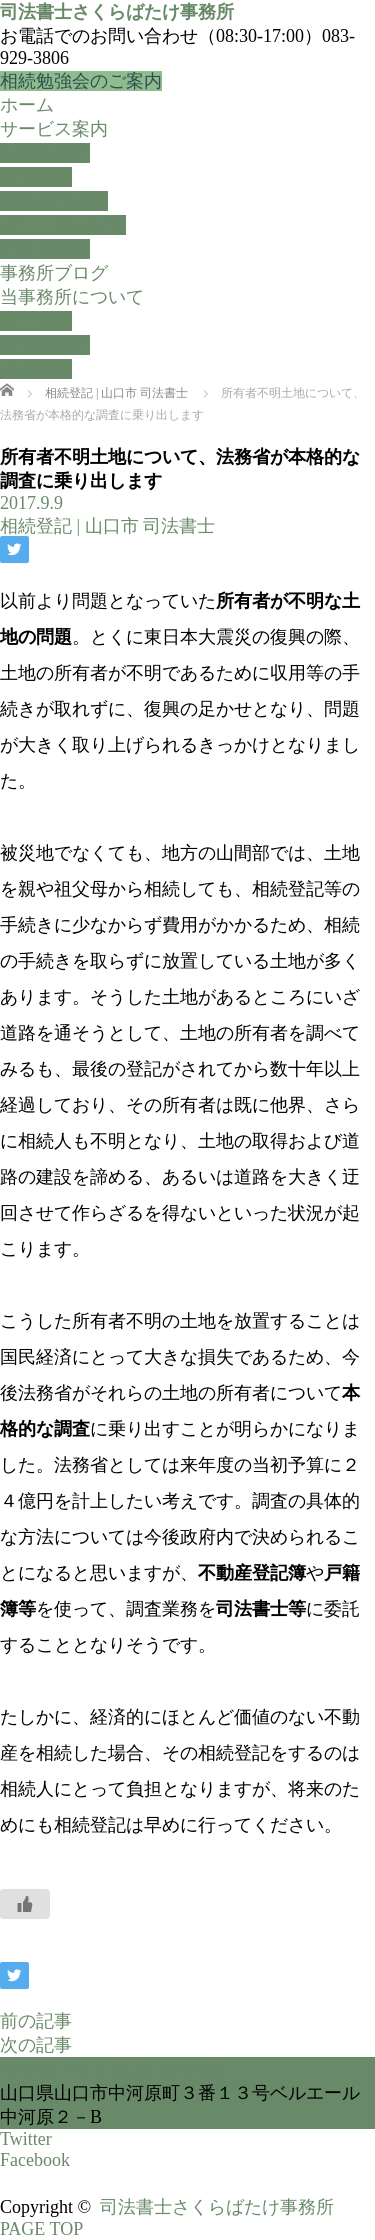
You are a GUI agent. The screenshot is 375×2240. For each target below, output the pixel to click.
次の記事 (36, 2045)
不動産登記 (45, 249)
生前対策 (36, 177)
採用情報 (36, 369)
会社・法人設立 (63, 225)
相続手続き (45, 153)
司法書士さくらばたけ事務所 (117, 12)
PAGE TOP (41, 2229)
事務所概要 (45, 345)
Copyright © (50, 2207)
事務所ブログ (54, 273)
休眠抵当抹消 (54, 201)
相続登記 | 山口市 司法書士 (107, 526)
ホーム (27, 105)
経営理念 (36, 321)
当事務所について (72, 297)
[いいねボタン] (25, 1904)
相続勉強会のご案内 (81, 81)
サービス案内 (54, 129)
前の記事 (36, 2021)
